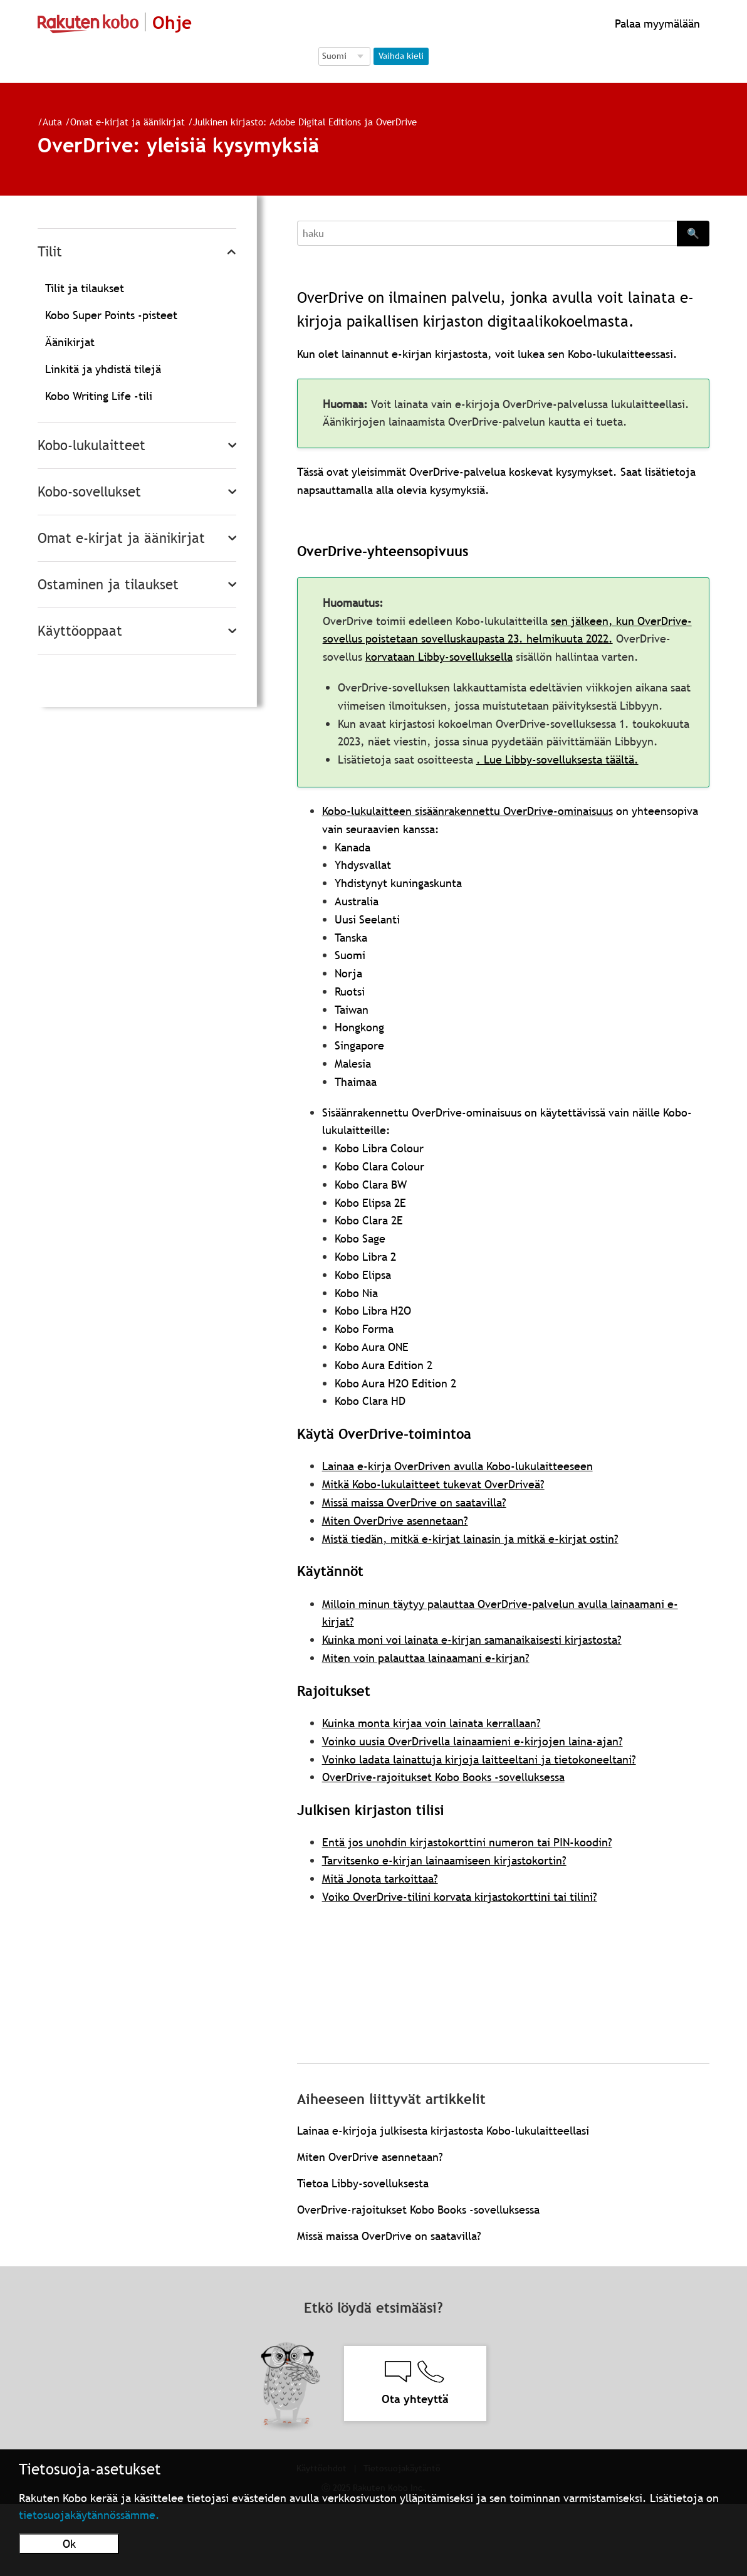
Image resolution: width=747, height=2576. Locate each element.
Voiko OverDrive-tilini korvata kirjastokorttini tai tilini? (459, 1897)
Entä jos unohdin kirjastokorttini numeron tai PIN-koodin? (467, 1842)
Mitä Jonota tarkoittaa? (380, 1878)
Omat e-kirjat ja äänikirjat (127, 121)
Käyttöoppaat (80, 631)
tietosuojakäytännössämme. (89, 2515)
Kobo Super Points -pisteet (111, 315)
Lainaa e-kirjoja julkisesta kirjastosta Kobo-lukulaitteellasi (443, 2130)
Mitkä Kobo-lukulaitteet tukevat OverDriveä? (433, 1484)
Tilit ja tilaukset (84, 288)
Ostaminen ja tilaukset (108, 584)
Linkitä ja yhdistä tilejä (103, 369)
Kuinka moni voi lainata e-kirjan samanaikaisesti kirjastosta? (472, 1639)
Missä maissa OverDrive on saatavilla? (414, 1502)
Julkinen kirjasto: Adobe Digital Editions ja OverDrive (305, 121)
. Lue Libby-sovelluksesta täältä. (557, 759)
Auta (52, 121)
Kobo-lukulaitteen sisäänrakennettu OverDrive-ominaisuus (467, 811)
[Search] (487, 233)
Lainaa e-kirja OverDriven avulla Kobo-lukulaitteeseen (457, 1466)
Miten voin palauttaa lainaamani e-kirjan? (426, 1658)
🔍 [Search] (693, 233)
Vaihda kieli (401, 55)
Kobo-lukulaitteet (91, 445)
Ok (69, 2544)
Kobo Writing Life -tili (98, 396)
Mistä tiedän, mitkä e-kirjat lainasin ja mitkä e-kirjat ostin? (470, 1539)
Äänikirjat (70, 342)
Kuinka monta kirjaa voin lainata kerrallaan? (431, 1723)
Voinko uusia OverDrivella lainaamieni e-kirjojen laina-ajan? (472, 1741)
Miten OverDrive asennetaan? (395, 1520)
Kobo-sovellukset (89, 491)
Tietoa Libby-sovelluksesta (363, 2183)
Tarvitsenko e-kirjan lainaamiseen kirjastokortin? (444, 1860)
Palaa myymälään (656, 23)
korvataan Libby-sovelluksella (439, 656)
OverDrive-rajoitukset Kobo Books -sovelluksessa (443, 1777)
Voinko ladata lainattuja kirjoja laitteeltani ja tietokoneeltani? (479, 1759)
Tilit (50, 251)
